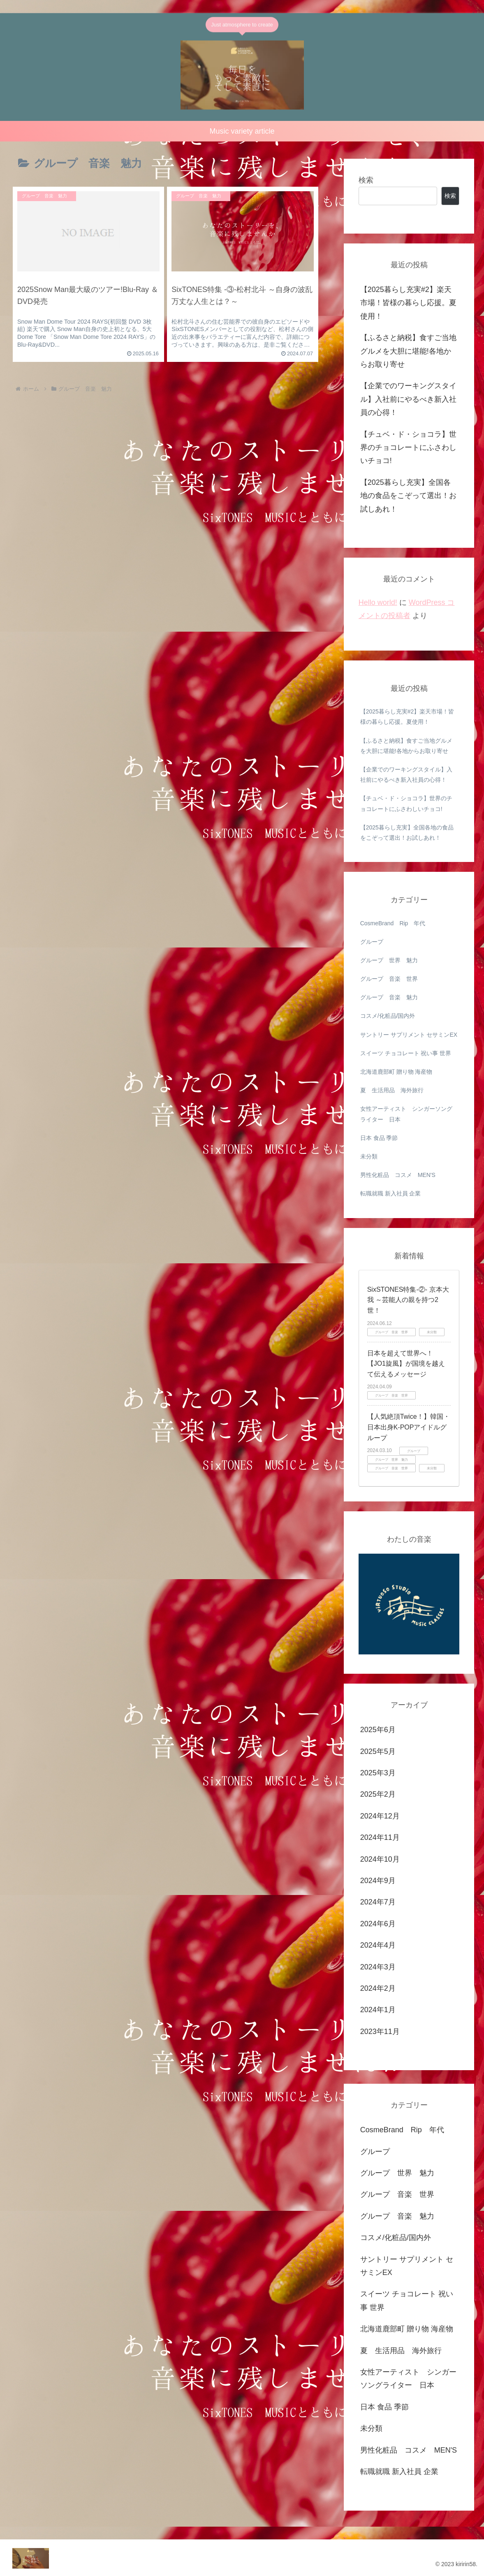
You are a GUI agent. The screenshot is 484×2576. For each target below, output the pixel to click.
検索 (366, 180)
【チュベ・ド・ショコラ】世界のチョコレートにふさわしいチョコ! (408, 447)
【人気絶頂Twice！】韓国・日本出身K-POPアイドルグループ (408, 1427)
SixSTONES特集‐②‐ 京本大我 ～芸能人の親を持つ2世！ (408, 1300)
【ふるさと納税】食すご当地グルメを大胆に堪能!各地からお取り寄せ (408, 351)
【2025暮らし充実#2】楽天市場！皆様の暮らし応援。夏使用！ (410, 302)
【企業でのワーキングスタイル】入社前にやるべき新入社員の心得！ (408, 399)
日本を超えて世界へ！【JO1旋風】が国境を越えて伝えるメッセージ (406, 1364)
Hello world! (378, 602)
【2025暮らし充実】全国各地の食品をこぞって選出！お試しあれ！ (408, 495)
